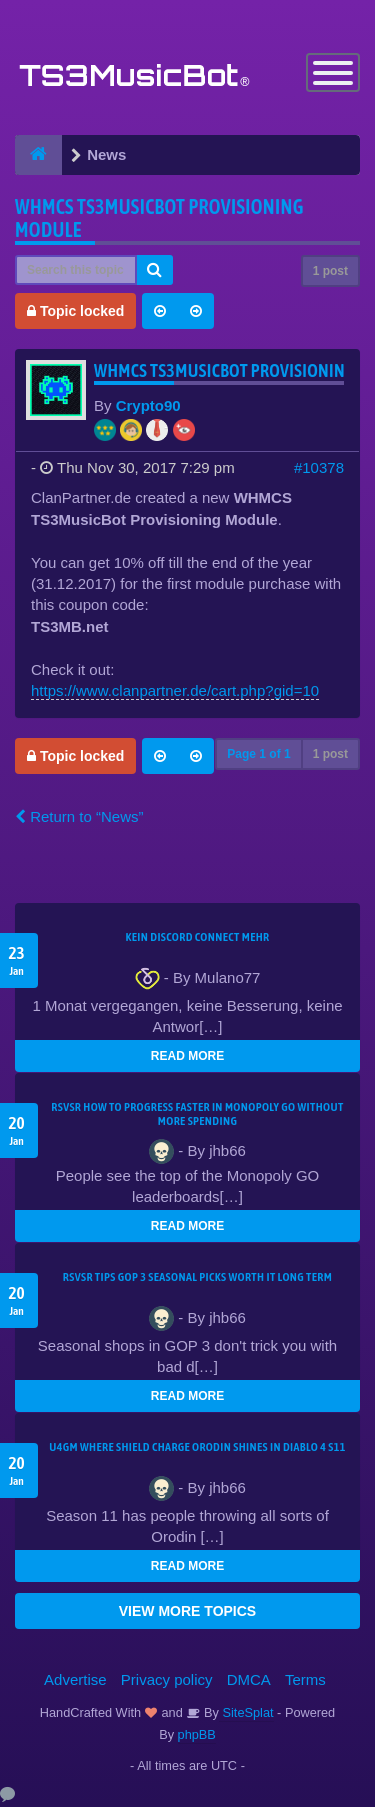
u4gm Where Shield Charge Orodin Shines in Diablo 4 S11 (197, 1447)
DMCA (249, 1679)
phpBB (197, 1734)
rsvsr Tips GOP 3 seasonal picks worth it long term (197, 1277)
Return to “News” (79, 816)
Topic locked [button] (75, 311)
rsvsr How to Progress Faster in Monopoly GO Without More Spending (197, 1114)
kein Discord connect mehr (197, 937)
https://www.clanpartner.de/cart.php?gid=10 (175, 690)
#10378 (319, 467)
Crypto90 (148, 405)
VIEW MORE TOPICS (187, 1611)
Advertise (75, 1679)
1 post (330, 271)
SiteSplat (246, 1712)
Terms (305, 1679)
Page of (258, 754)
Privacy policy (167, 1679)
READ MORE (187, 1056)
